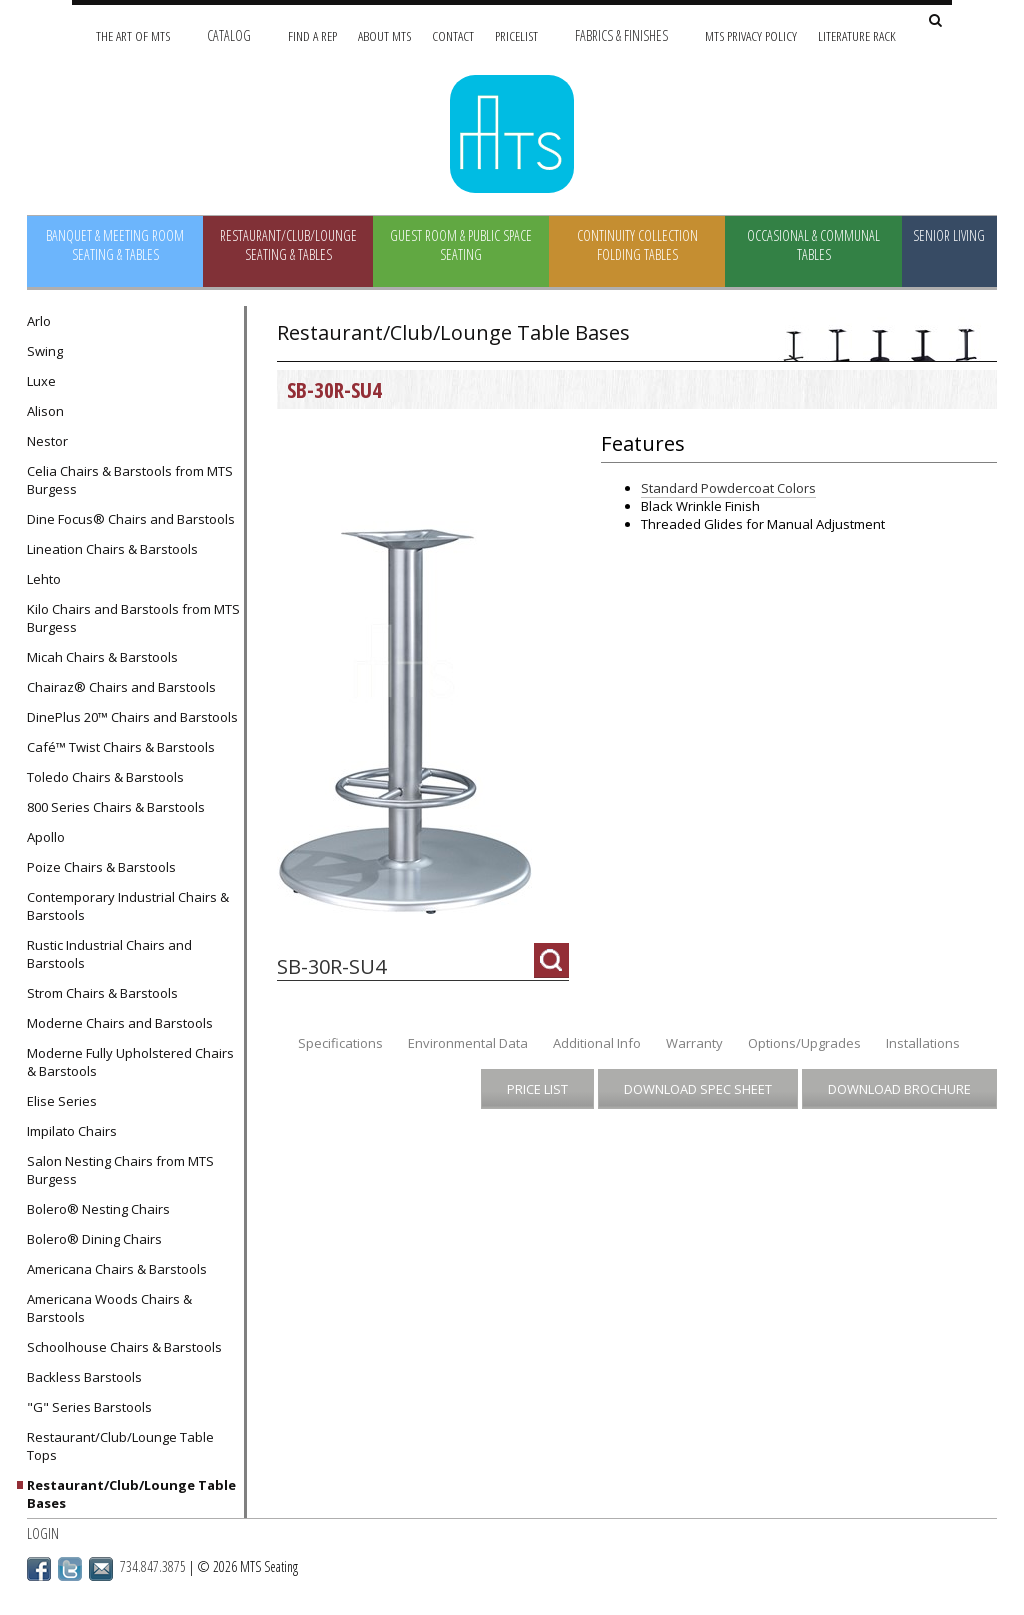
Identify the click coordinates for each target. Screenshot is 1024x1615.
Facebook (39, 1569)
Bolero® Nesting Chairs (98, 1209)
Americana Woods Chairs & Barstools (109, 1308)
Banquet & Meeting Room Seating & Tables (115, 245)
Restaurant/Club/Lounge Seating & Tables (288, 245)
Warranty (694, 1043)
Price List (537, 1089)
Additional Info (597, 1043)
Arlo (39, 321)
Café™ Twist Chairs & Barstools (121, 747)
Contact (453, 35)
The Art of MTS (133, 35)
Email (101, 1569)
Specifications (340, 1043)
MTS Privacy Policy (751, 35)
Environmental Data (468, 1043)
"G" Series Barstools (89, 1407)
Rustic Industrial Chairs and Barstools (109, 954)
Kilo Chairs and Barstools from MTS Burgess (133, 618)
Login (43, 1533)
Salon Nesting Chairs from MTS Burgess (120, 1170)
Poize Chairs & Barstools (101, 867)
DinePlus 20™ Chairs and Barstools (132, 717)
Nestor (47, 441)
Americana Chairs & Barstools (117, 1269)
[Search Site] (935, 21)
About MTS (384, 35)
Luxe (41, 381)
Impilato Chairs (72, 1131)
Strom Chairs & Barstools (102, 993)
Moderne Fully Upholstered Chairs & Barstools (130, 1062)
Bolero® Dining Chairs (94, 1239)
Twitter (70, 1569)
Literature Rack (857, 35)
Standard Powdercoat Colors (728, 488)
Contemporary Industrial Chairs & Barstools (128, 906)
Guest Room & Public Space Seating (461, 245)
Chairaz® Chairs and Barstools (121, 687)
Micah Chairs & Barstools (102, 657)
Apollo (46, 837)
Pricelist (516, 35)
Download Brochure (899, 1089)
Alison (45, 411)
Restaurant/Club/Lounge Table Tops (120, 1446)
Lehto (44, 579)
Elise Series (62, 1101)
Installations (923, 1043)
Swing (45, 351)
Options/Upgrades (804, 1043)
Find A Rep (312, 35)
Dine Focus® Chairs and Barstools (131, 519)
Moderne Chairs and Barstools (120, 1023)
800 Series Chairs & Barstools (116, 807)
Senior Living (949, 235)
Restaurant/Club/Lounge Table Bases (131, 1494)
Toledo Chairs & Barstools (105, 777)
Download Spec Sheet (698, 1089)
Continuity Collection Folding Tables (637, 245)
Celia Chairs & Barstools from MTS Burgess (130, 480)
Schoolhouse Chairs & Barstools (124, 1347)
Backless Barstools (84, 1377)
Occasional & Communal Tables (813, 245)
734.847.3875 (153, 1566)
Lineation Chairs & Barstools (112, 549)
